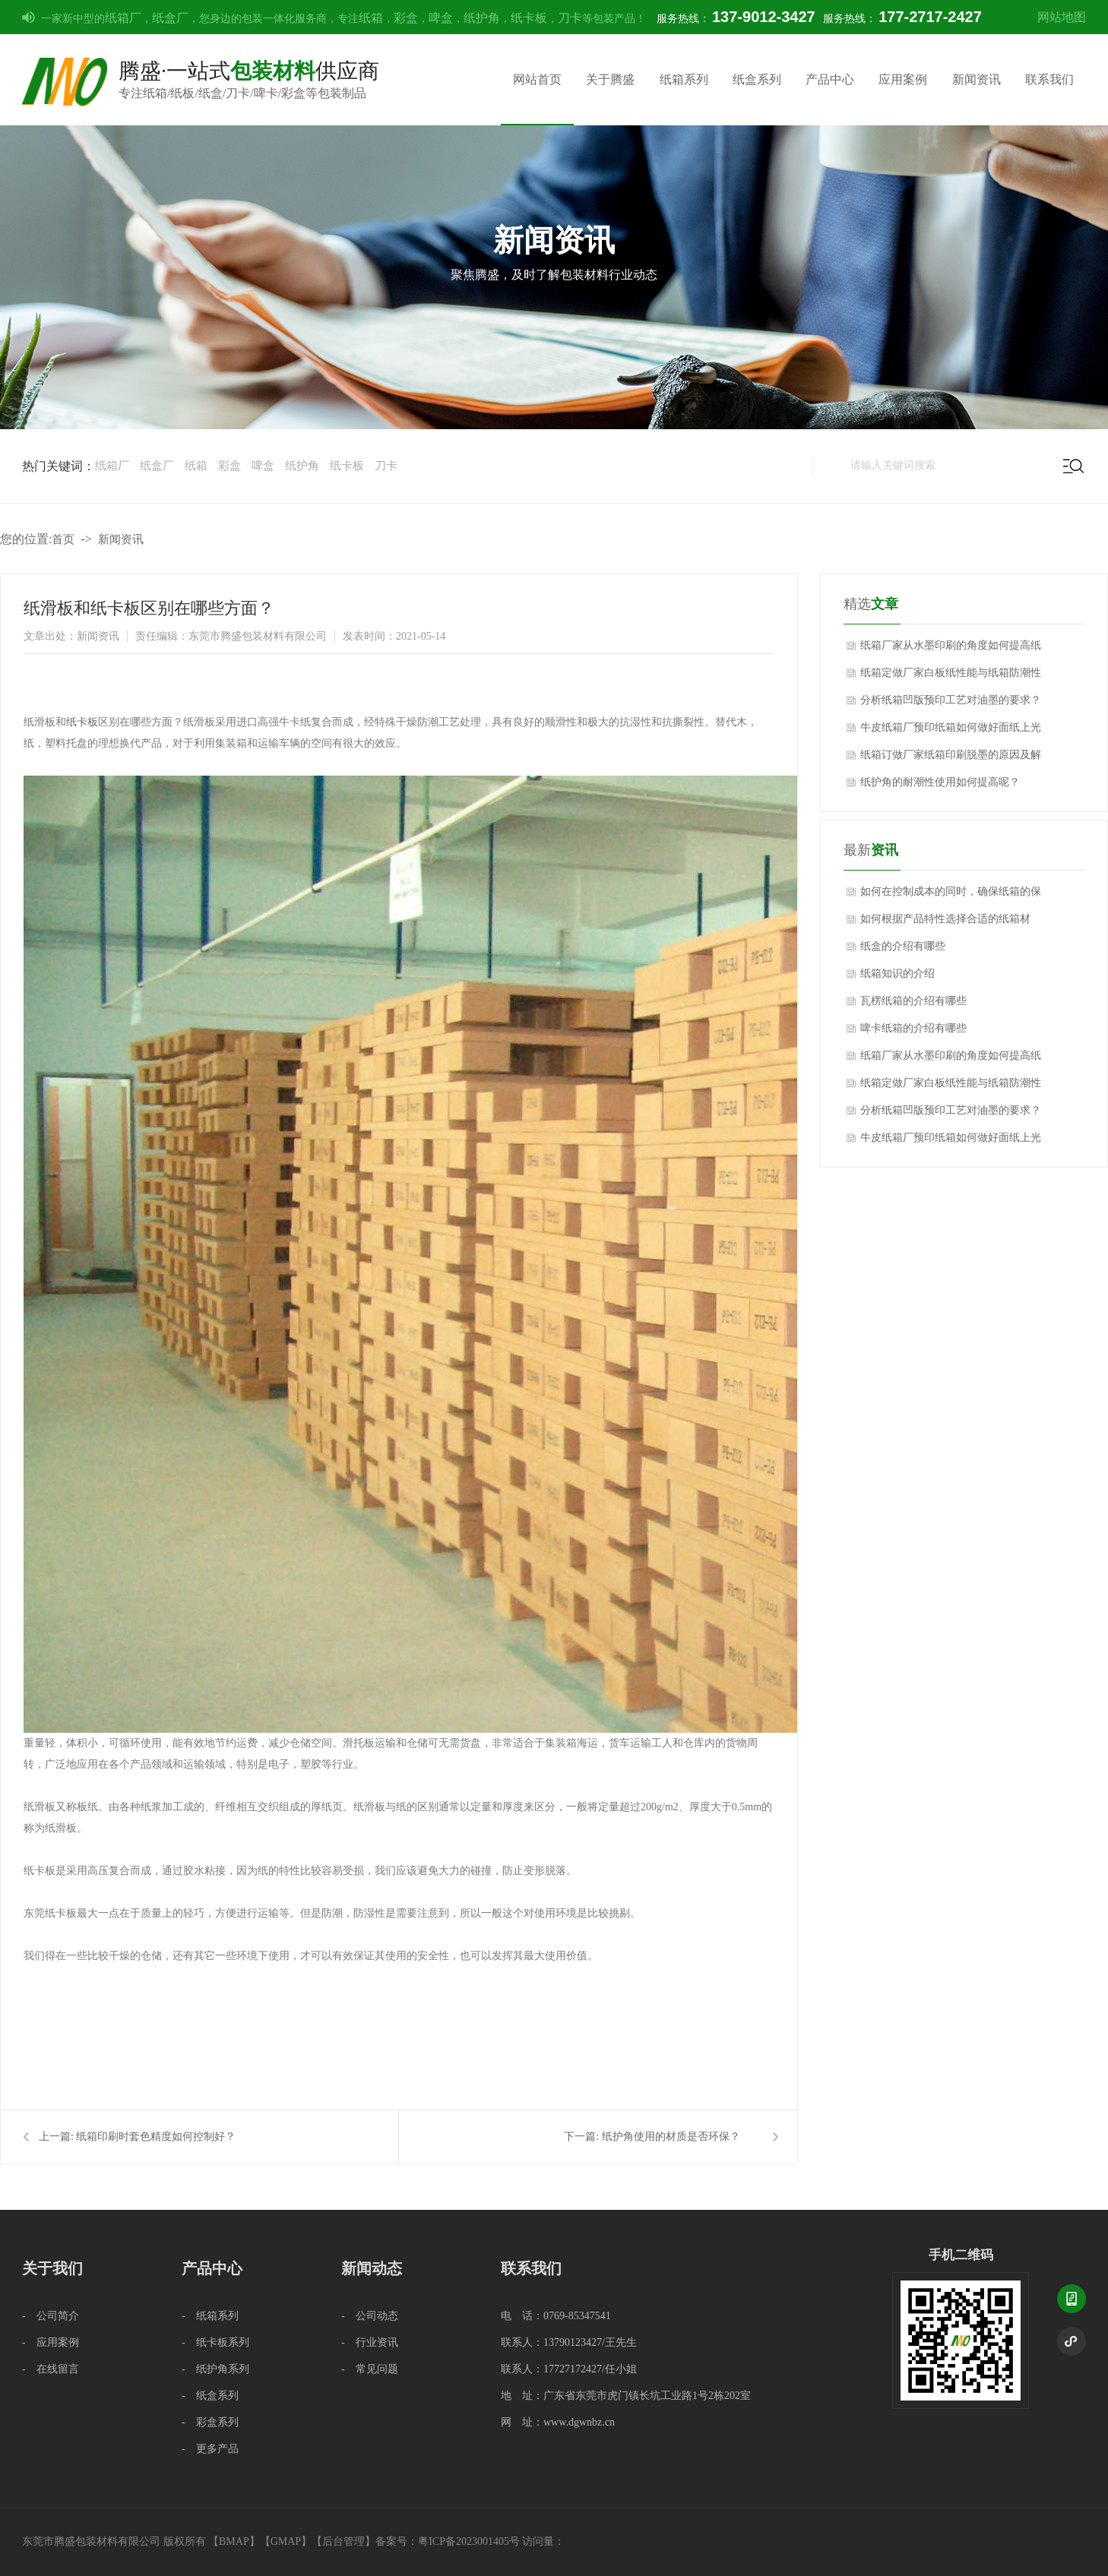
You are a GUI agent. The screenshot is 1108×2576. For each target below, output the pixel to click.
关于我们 (52, 2268)
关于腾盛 (610, 79)
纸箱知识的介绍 (897, 973)
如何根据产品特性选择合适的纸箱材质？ (945, 923)
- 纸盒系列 (210, 2395)
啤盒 (441, 17)
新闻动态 (371, 2268)
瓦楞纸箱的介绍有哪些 (913, 1001)
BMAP (234, 2541)
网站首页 (537, 79)
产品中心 (830, 79)
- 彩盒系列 (210, 2422)
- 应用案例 (50, 2342)
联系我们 (1049, 79)
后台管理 (343, 2541)
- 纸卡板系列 (215, 2342)
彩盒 (406, 17)
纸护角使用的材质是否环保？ (671, 2136)
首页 (63, 539)
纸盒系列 (757, 79)
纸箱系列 (684, 79)
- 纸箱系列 (210, 2316)
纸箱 (371, 17)
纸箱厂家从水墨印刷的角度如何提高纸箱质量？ (950, 649)
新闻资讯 (976, 79)
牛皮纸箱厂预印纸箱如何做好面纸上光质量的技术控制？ (950, 731)
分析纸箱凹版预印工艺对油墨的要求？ (950, 700)
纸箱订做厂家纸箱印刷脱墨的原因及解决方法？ (950, 759)
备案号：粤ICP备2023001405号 (447, 2541)
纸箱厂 (123, 17)
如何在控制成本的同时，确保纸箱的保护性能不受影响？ (950, 896)
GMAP (286, 2541)
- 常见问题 (369, 2369)
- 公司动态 (369, 2316)
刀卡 (570, 17)
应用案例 (902, 79)
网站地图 (1061, 17)
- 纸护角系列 (215, 2369)
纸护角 (482, 17)
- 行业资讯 (369, 2342)
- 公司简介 (50, 2316)
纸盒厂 (170, 17)
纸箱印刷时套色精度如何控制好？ (156, 2136)
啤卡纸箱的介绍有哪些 (913, 1028)
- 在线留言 (50, 2369)
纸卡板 (529, 17)
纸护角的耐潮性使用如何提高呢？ (940, 782)
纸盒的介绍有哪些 (902, 946)
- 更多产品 (210, 2448)
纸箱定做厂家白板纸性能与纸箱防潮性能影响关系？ (950, 677)
